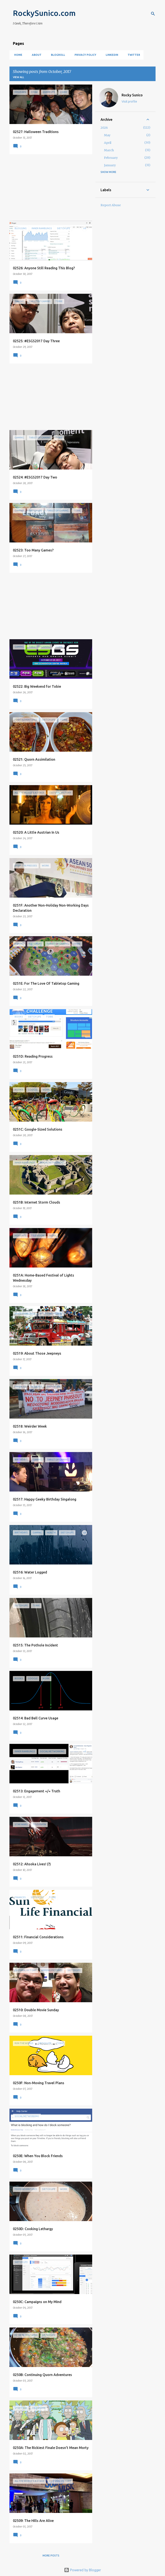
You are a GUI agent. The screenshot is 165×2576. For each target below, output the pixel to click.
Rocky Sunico (132, 95)
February (111, 158)
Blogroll (57, 54)
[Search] (153, 14)
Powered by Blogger (82, 2570)
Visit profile (129, 101)
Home (17, 54)
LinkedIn (110, 54)
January (110, 165)
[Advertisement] (49, 187)
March (109, 150)
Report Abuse (111, 205)
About (35, 54)
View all (18, 77)
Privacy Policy (84, 54)
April (107, 143)
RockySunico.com (44, 13)
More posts (51, 2555)
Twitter (132, 54)
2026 (104, 128)
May (107, 135)
